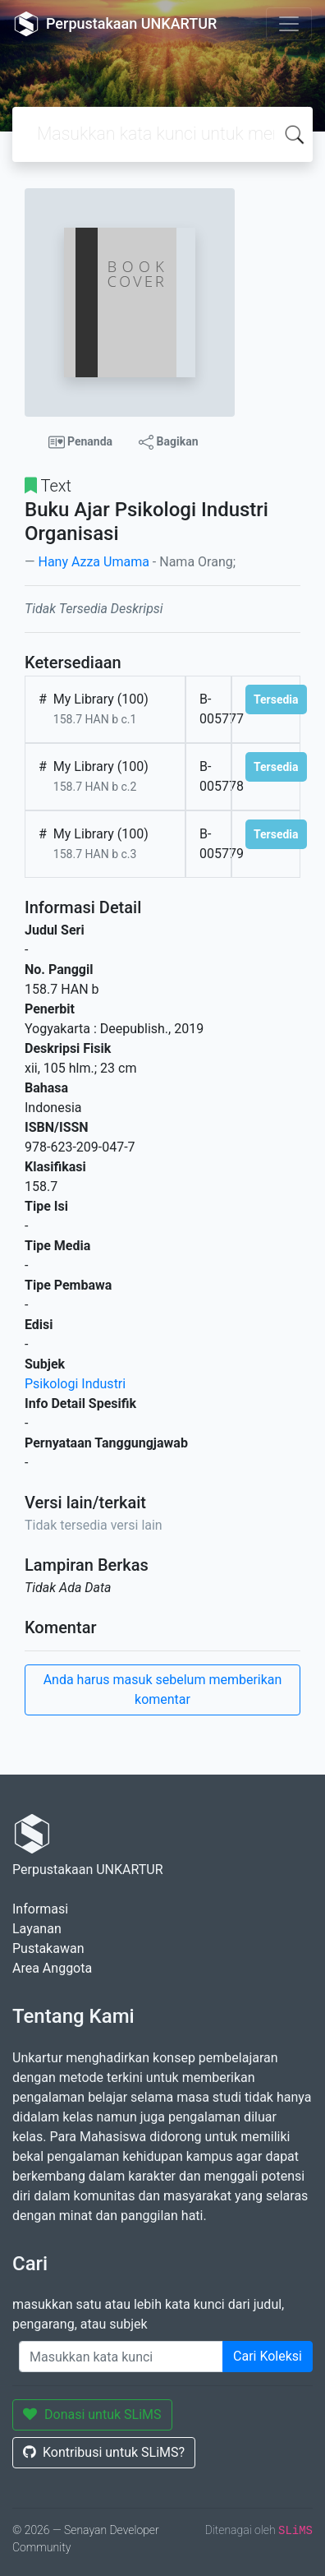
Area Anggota (52, 1968)
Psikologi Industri (75, 1384)
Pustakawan (48, 1948)
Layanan (37, 1929)
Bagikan (168, 442)
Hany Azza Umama (93, 562)
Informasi (40, 1909)
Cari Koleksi (267, 2356)
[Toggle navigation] (289, 23)
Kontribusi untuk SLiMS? (104, 2452)
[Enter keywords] (121, 2356)
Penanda (80, 442)
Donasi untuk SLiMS (92, 2414)
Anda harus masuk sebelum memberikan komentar (162, 1689)
